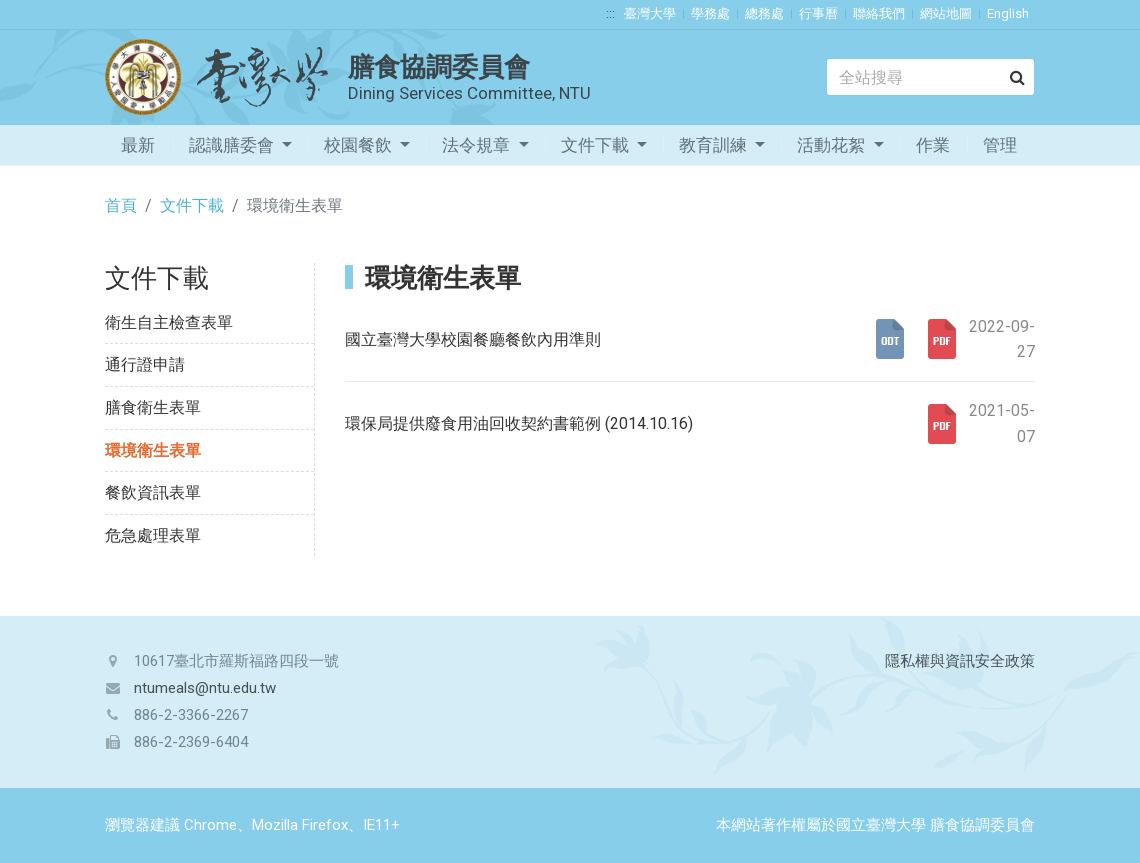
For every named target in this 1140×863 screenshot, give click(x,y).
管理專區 (1000, 150)
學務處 (710, 13)
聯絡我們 (879, 13)
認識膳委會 (233, 145)
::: (610, 13)
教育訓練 (715, 145)
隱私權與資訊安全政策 (960, 661)
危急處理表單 (153, 535)
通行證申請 (145, 364)
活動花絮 (833, 145)
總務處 (764, 13)
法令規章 (478, 145)
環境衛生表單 (153, 450)
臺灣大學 (650, 13)
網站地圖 (946, 13)
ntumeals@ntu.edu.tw (205, 688)
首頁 (121, 205)
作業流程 (933, 150)
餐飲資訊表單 (153, 492)
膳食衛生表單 (153, 407)
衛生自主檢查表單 (169, 322)
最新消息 (138, 150)
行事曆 (818, 13)
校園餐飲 (360, 145)
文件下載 (597, 145)
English (1008, 13)
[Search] (930, 77)
